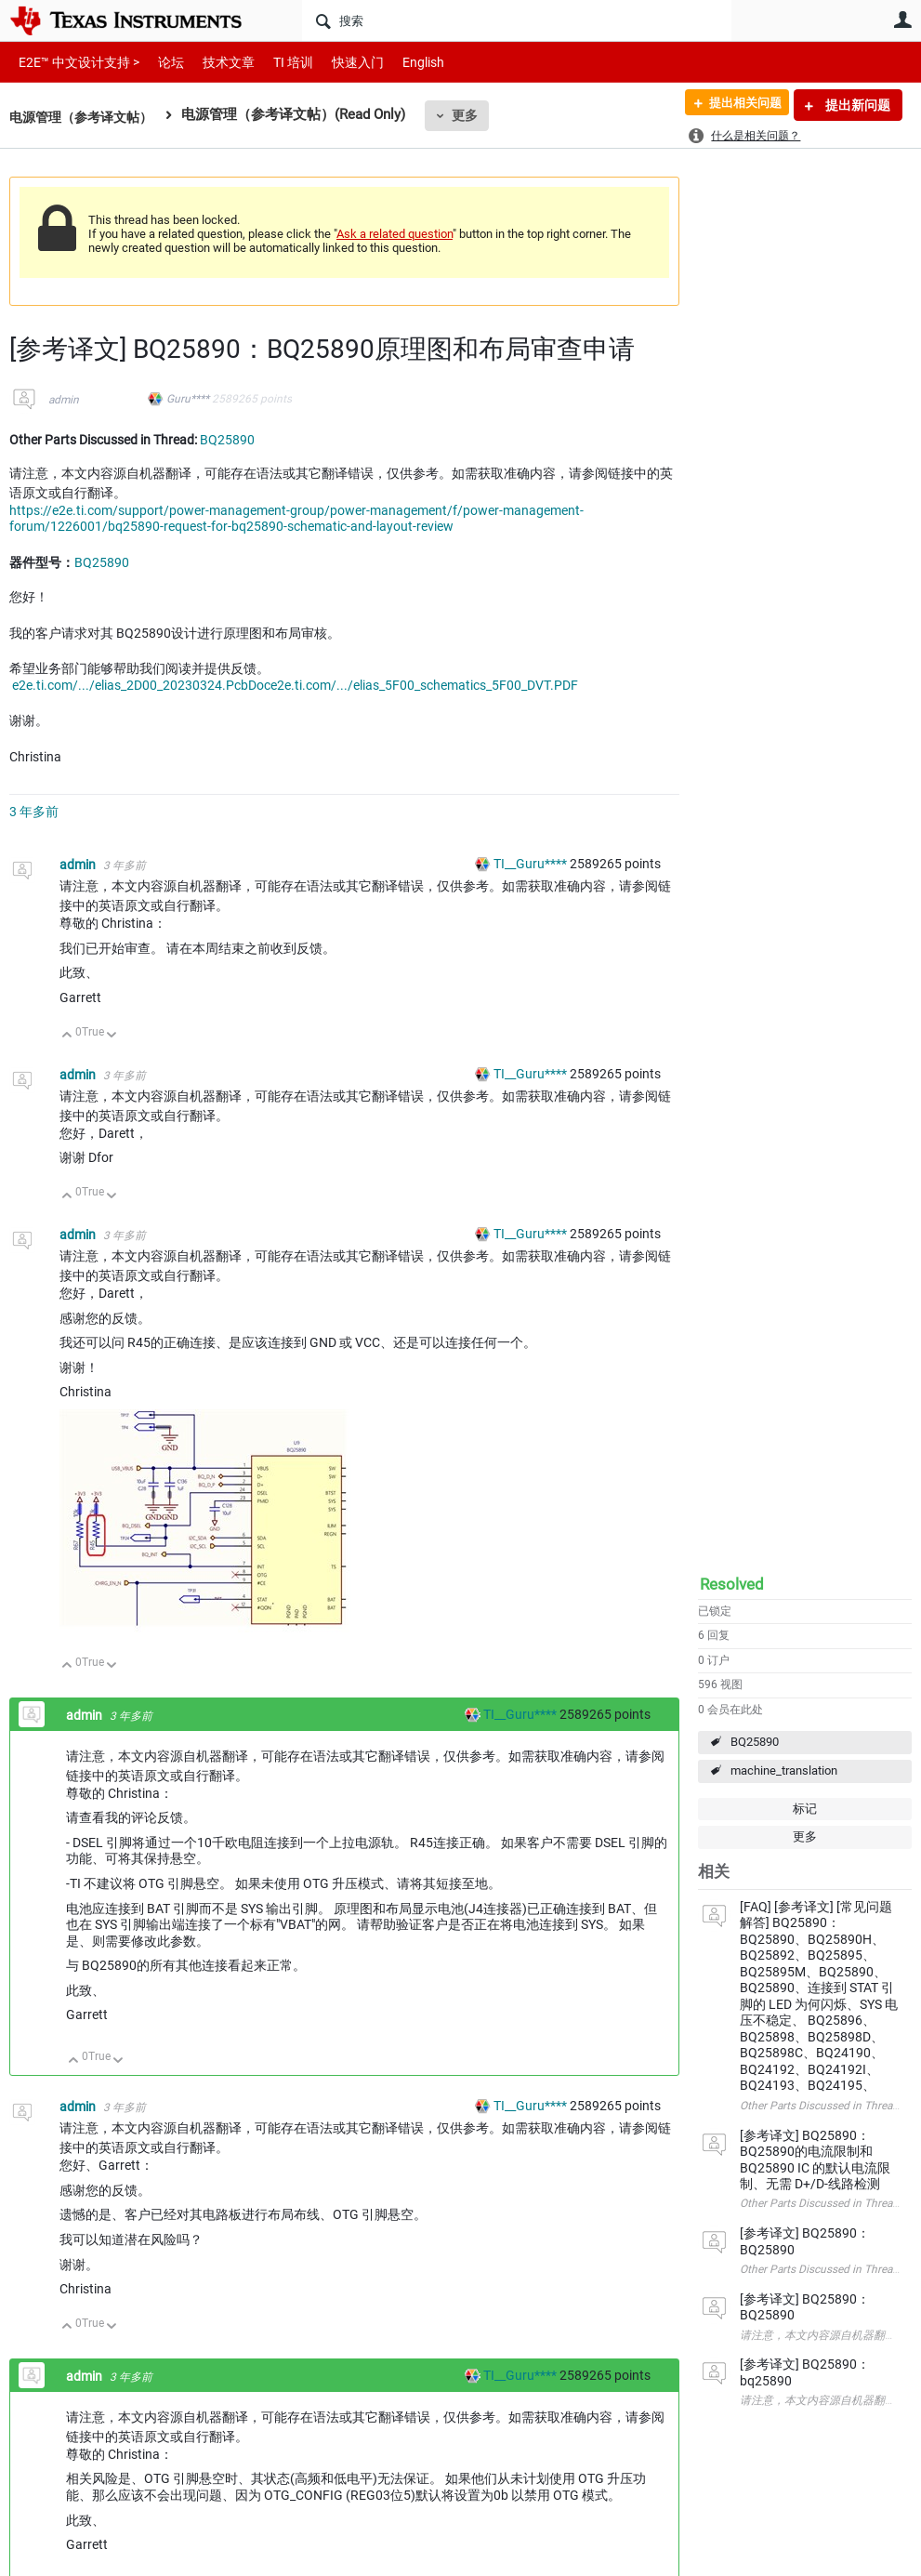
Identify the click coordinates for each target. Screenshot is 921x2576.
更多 (475, 115)
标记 (805, 1809)
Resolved (732, 1584)
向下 (112, 1036)
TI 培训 (277, 62)
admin (63, 399)
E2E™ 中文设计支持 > (74, 62)
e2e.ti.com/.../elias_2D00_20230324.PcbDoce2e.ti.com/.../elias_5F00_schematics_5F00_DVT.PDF (295, 685)
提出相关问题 (738, 105)
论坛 (161, 62)
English (401, 62)
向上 (67, 1036)
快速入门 (339, 62)
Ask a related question (394, 234)
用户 (902, 19)
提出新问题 (856, 105)
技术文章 (215, 62)
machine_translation (783, 1770)
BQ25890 (754, 1742)
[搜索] (516, 20)
